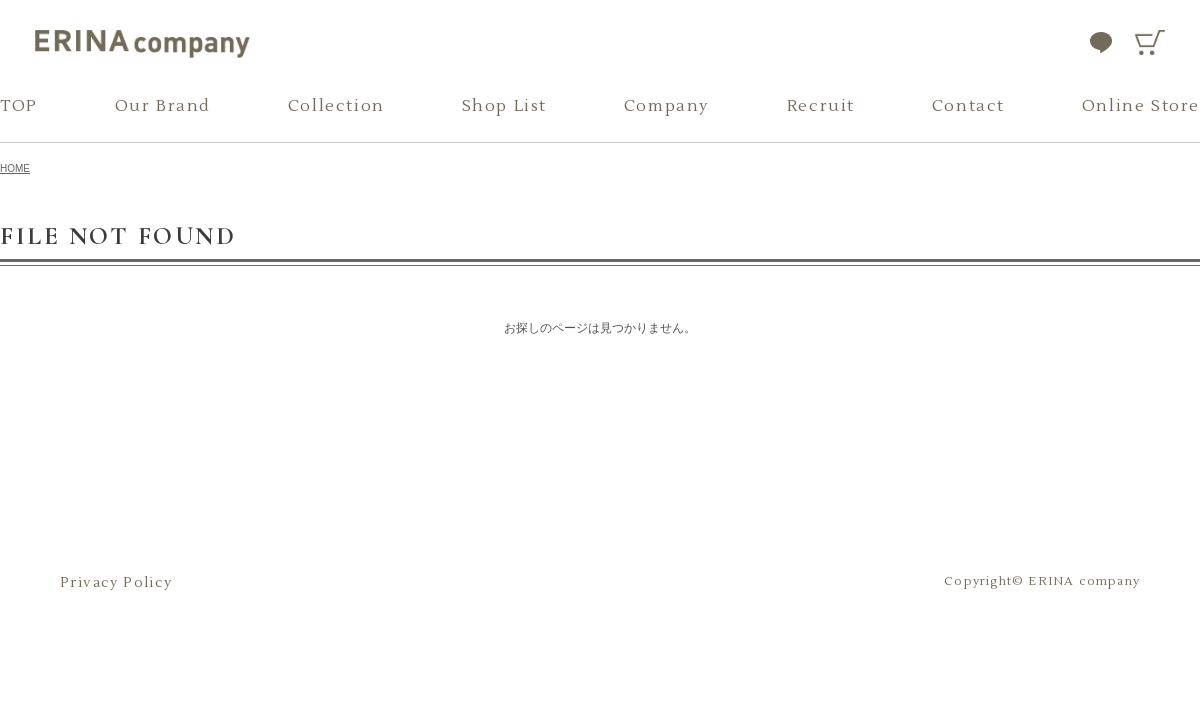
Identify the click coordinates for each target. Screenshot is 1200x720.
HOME (15, 168)
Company (667, 106)
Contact (968, 106)
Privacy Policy (116, 583)
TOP (19, 106)
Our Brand (163, 106)
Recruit (821, 106)
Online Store (1141, 106)
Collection (336, 106)
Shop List (504, 106)
